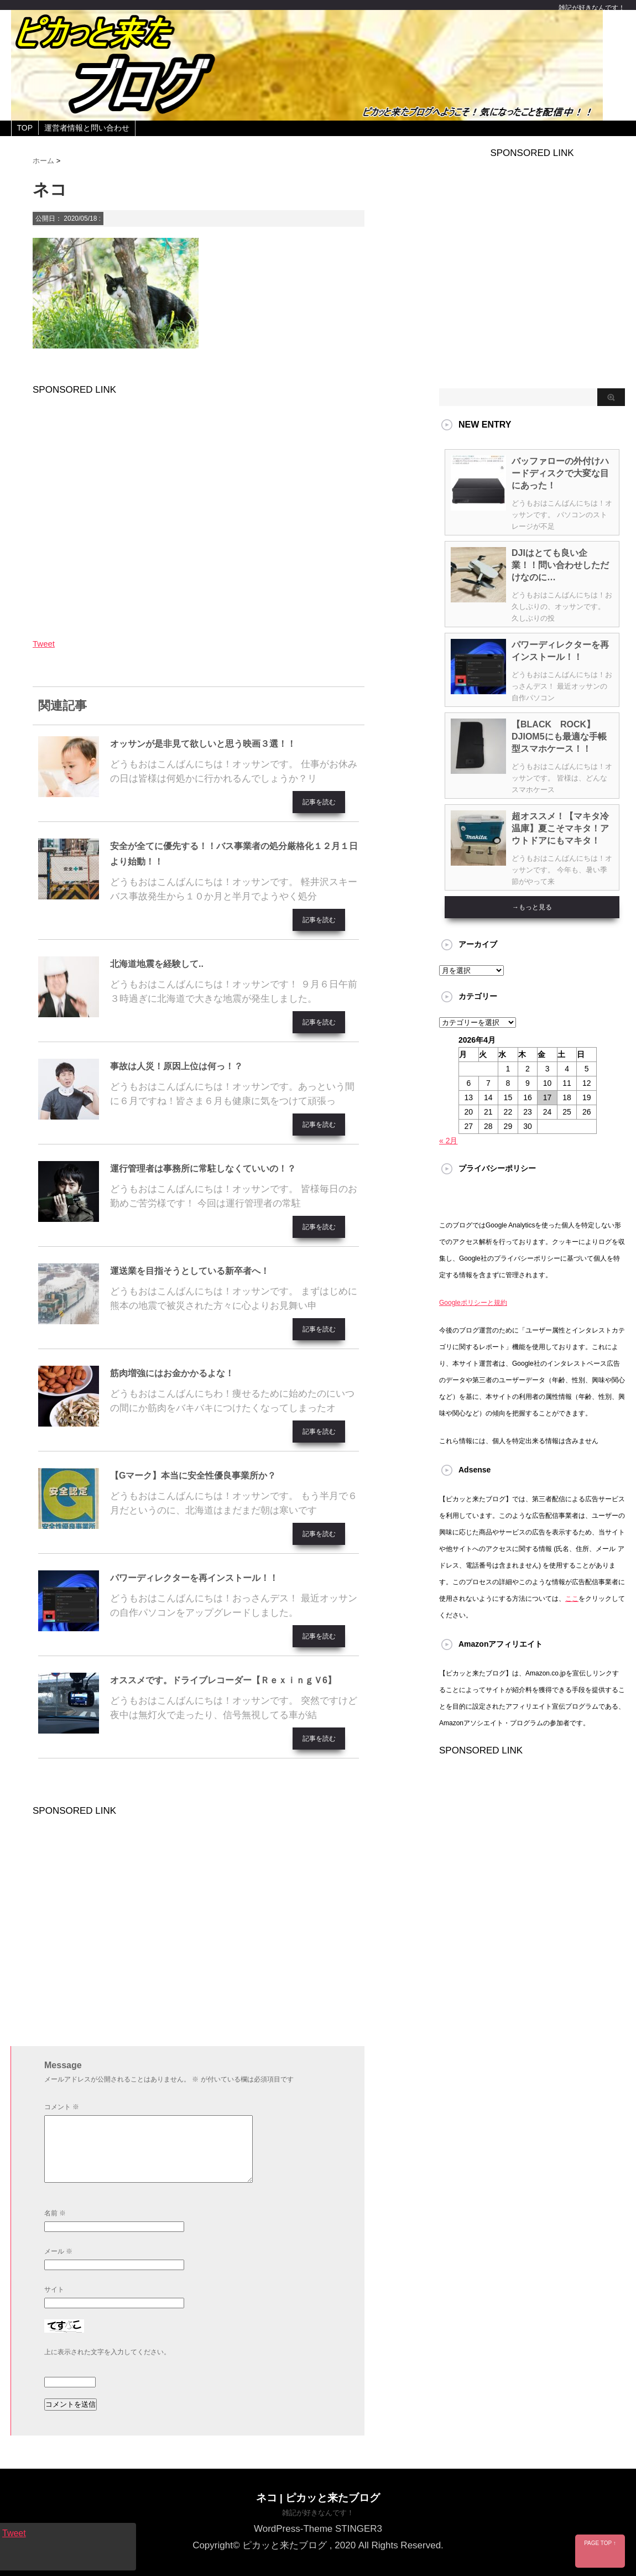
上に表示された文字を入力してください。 (107, 2352)
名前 (55, 2213)
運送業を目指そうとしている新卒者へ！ (189, 1271)
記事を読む (319, 802)
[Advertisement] (198, 508)
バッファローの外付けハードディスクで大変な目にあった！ (560, 473)
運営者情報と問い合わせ (86, 127)
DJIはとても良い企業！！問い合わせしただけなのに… (560, 565)
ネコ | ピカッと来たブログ (318, 2498)
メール (58, 2251)
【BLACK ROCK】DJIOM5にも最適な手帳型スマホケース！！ (559, 736)
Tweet (44, 643)
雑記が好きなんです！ (318, 2513)
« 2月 (448, 1140)
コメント (61, 2107)
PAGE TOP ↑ (600, 2543)
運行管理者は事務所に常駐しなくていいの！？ (203, 1168)
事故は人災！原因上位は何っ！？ (176, 1066)
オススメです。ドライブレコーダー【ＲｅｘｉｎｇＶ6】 (223, 1680)
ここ (571, 1598)
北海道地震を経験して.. (157, 964)
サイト (54, 2289)
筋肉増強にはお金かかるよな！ (172, 1373)
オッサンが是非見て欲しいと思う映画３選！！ (203, 743)
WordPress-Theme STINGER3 (318, 2528)
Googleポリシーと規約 (473, 1303)
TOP (25, 127)
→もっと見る (532, 907)
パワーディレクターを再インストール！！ (194, 1578)
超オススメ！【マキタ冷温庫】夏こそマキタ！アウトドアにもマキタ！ (560, 828)
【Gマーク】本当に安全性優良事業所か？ (193, 1475)
